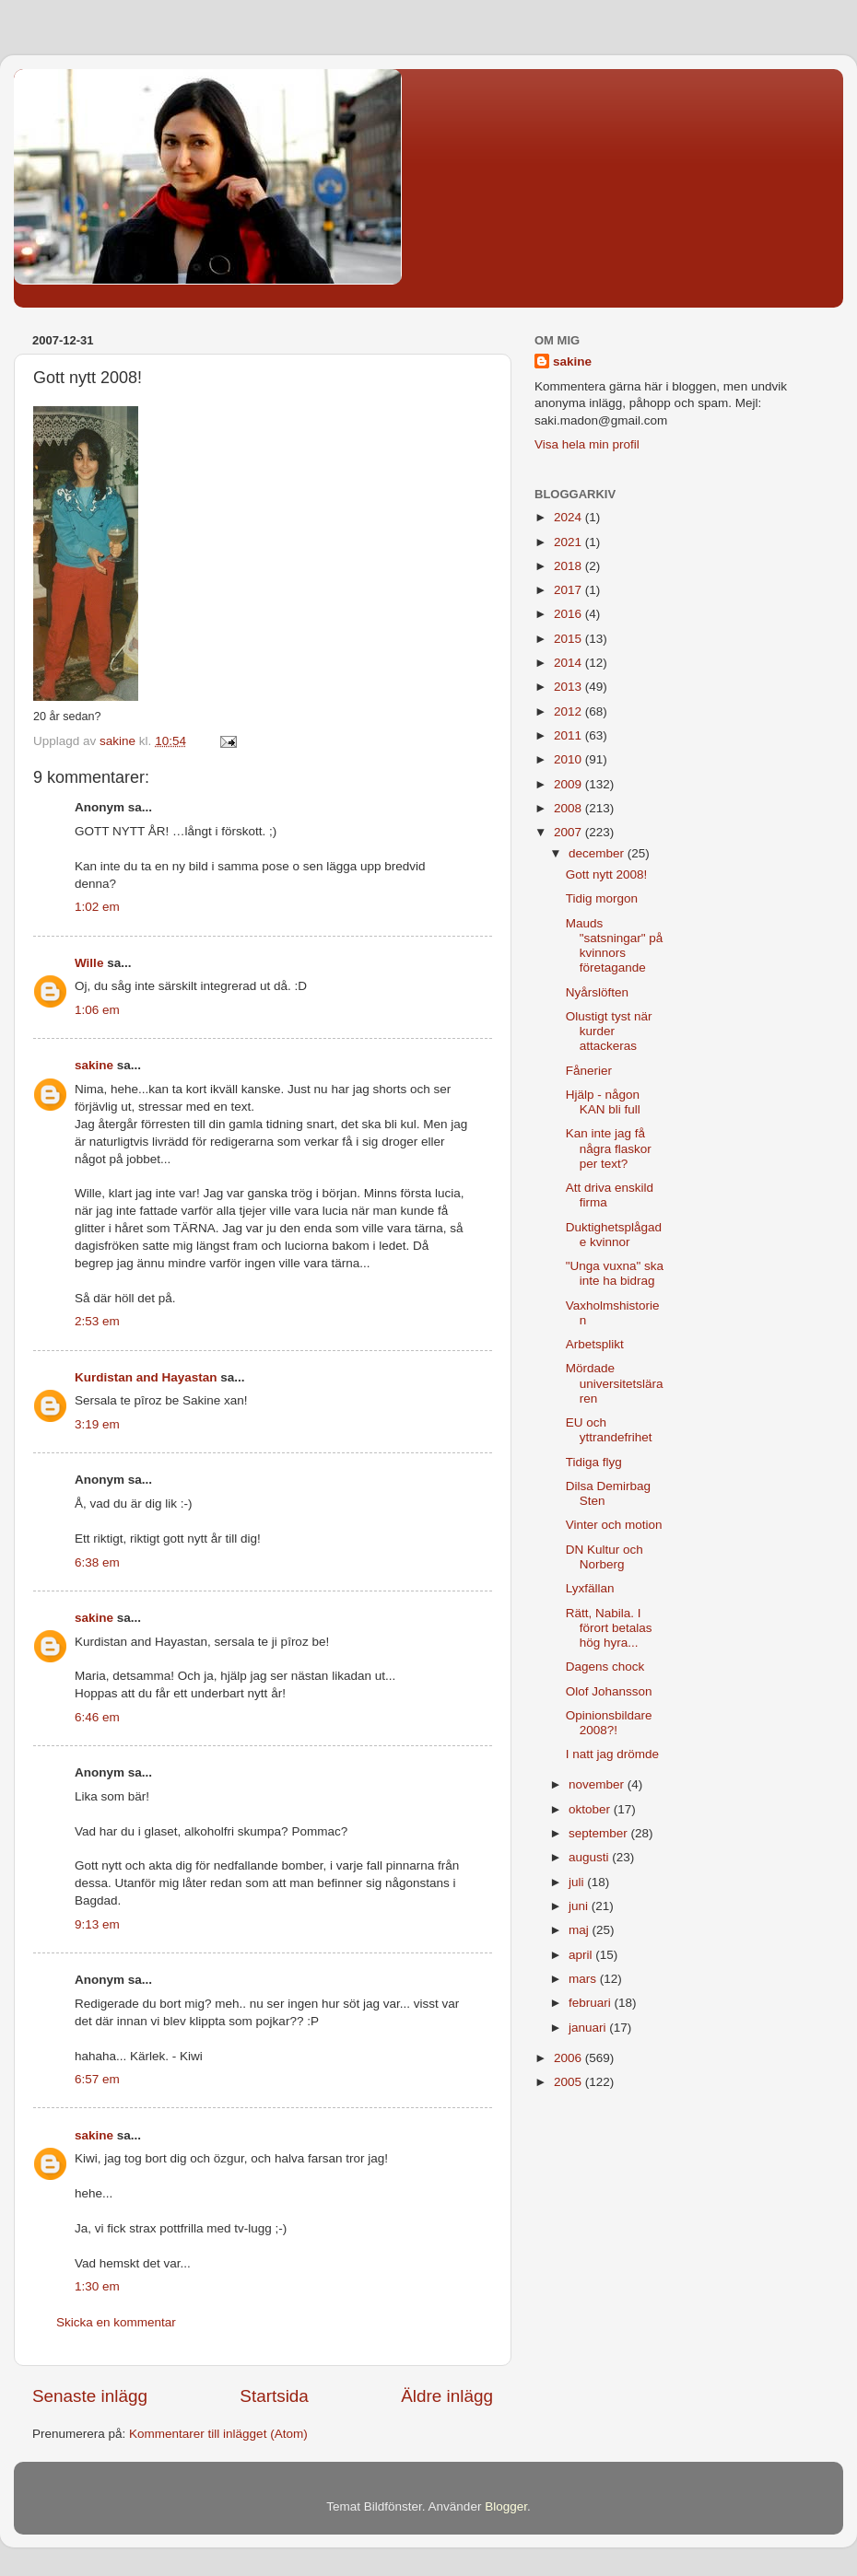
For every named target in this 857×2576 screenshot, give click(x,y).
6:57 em (97, 2079)
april (582, 1955)
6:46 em (97, 1717)
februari (592, 2003)
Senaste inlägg (89, 2396)
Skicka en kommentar (116, 2322)
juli (578, 1882)
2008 (569, 808)
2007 (569, 832)
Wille (89, 963)
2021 (569, 542)
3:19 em (97, 1424)
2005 (569, 2082)
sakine (94, 1065)
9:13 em (97, 1924)
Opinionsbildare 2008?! (609, 1722)
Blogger (506, 2506)
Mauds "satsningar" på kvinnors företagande (614, 945)
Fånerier (589, 1071)
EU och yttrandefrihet (609, 1430)
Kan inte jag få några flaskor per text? (609, 1148)
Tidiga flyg (594, 1462)
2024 (569, 517)
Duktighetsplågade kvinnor (614, 1234)
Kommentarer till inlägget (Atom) (218, 2434)
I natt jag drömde (612, 1754)
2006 (569, 2058)
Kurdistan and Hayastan (146, 1377)
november (598, 1784)
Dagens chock (605, 1666)
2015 (569, 639)
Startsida (274, 2396)
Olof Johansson (609, 1691)
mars (584, 1979)
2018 (569, 566)
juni (580, 1906)
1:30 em (97, 2286)
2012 (569, 711)
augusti (590, 1857)
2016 (569, 614)
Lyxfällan (590, 1588)
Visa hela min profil (587, 444)
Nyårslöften (597, 992)
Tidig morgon (602, 898)
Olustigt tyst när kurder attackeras (609, 1031)
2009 (569, 784)
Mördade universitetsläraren (614, 1383)
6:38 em (97, 1562)
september (600, 1833)
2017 (569, 590)
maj (581, 1930)
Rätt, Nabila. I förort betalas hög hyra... (609, 1627)
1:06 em (97, 1010)
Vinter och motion (614, 1525)
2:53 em (97, 1321)
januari (589, 2027)
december (598, 853)
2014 (569, 663)
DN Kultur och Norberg (604, 1557)
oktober (591, 1809)
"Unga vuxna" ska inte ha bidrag (614, 1273)
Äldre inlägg (447, 2396)
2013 (569, 687)
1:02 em (97, 907)
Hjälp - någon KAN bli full (603, 1102)
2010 (569, 759)
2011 (569, 735)
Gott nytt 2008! (607, 874)
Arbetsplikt (595, 1344)
